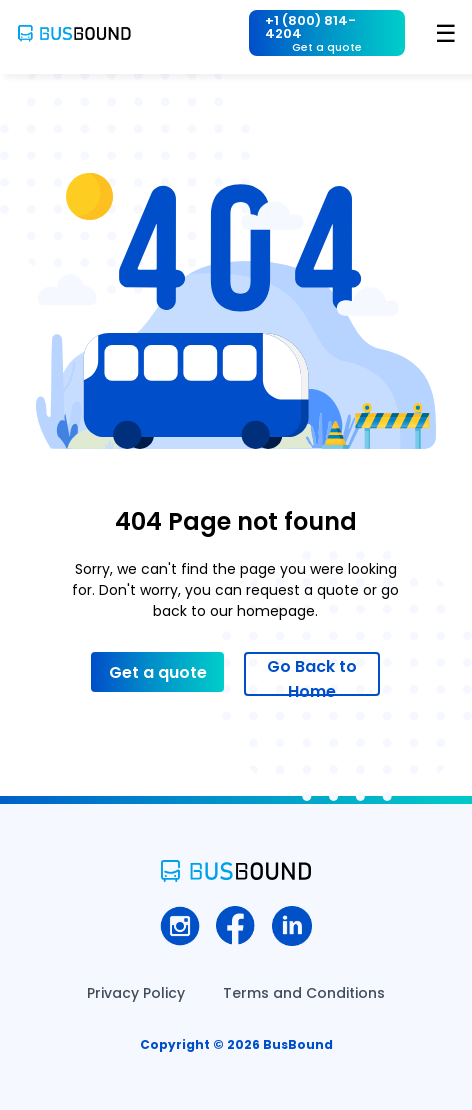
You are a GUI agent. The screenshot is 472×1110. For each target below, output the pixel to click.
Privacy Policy (136, 993)
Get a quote (158, 672)
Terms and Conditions (304, 993)
